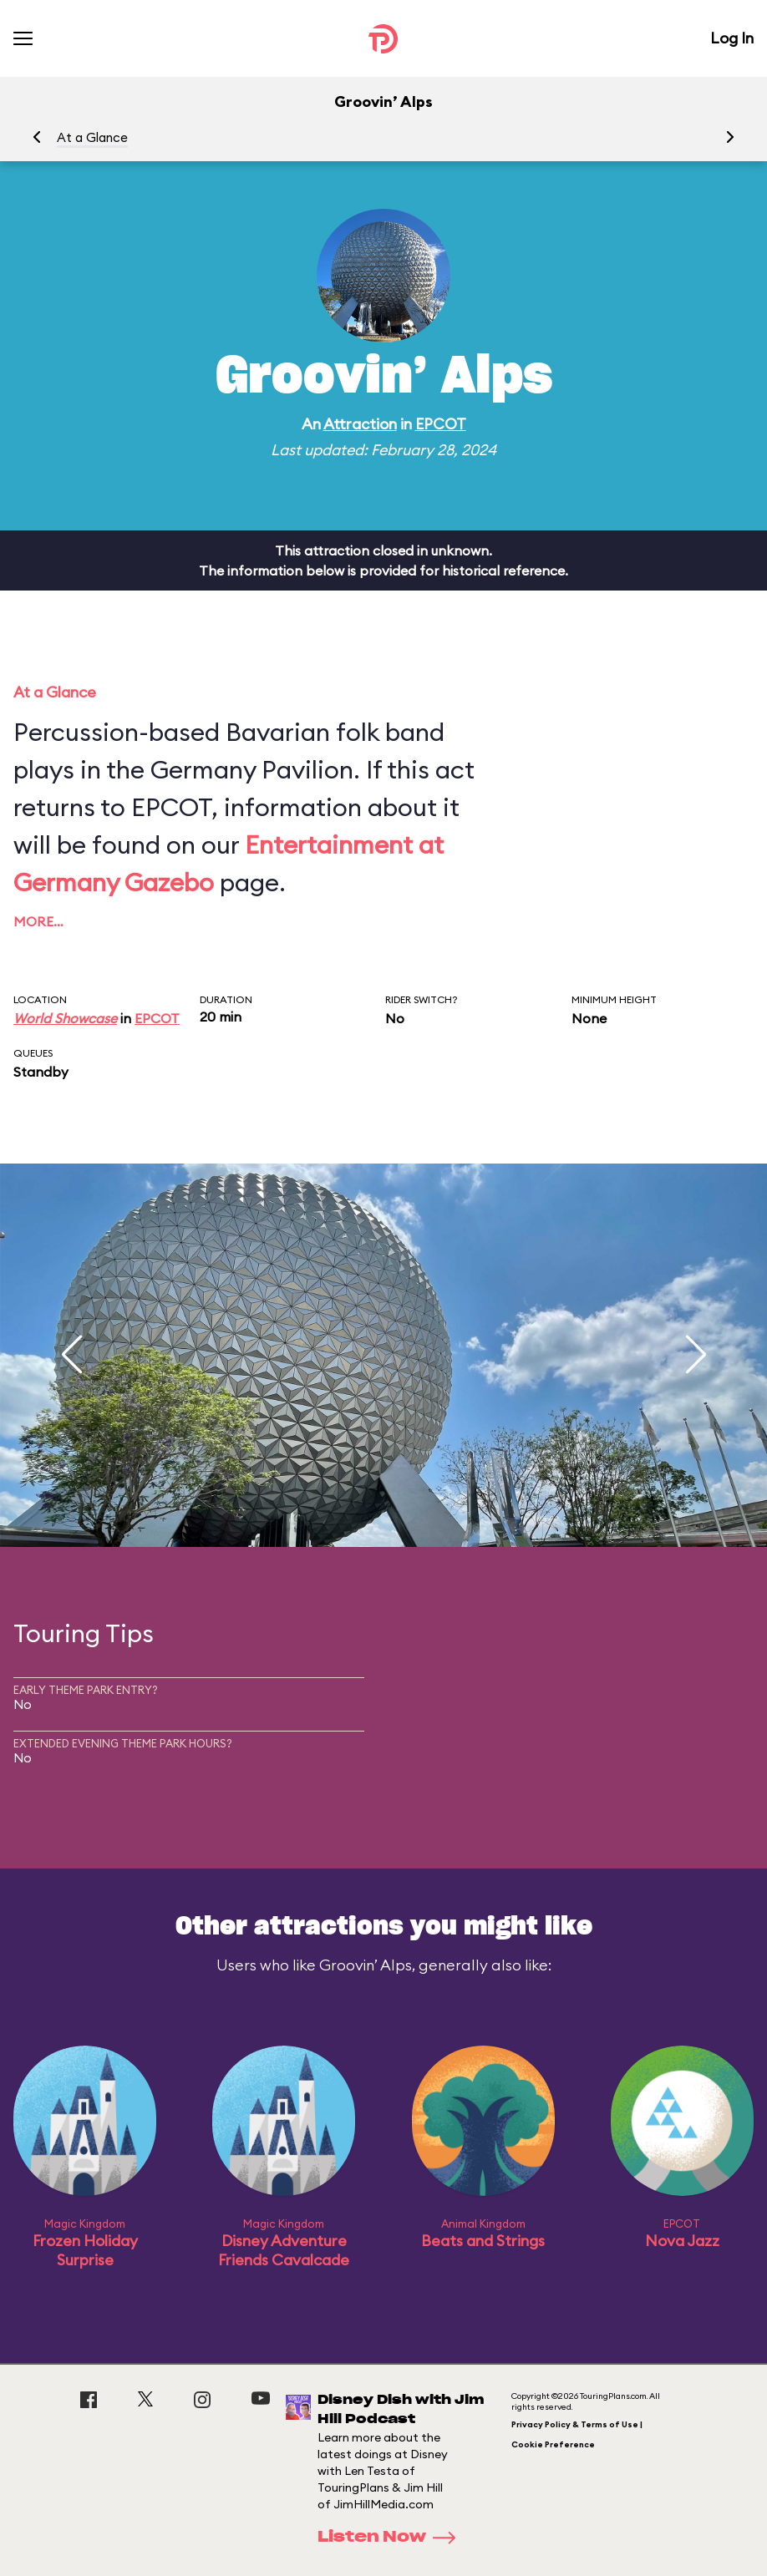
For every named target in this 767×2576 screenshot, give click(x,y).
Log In (732, 38)
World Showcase (65, 1018)
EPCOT (440, 424)
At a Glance (92, 137)
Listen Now (391, 2537)
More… (38, 921)
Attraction (360, 424)
